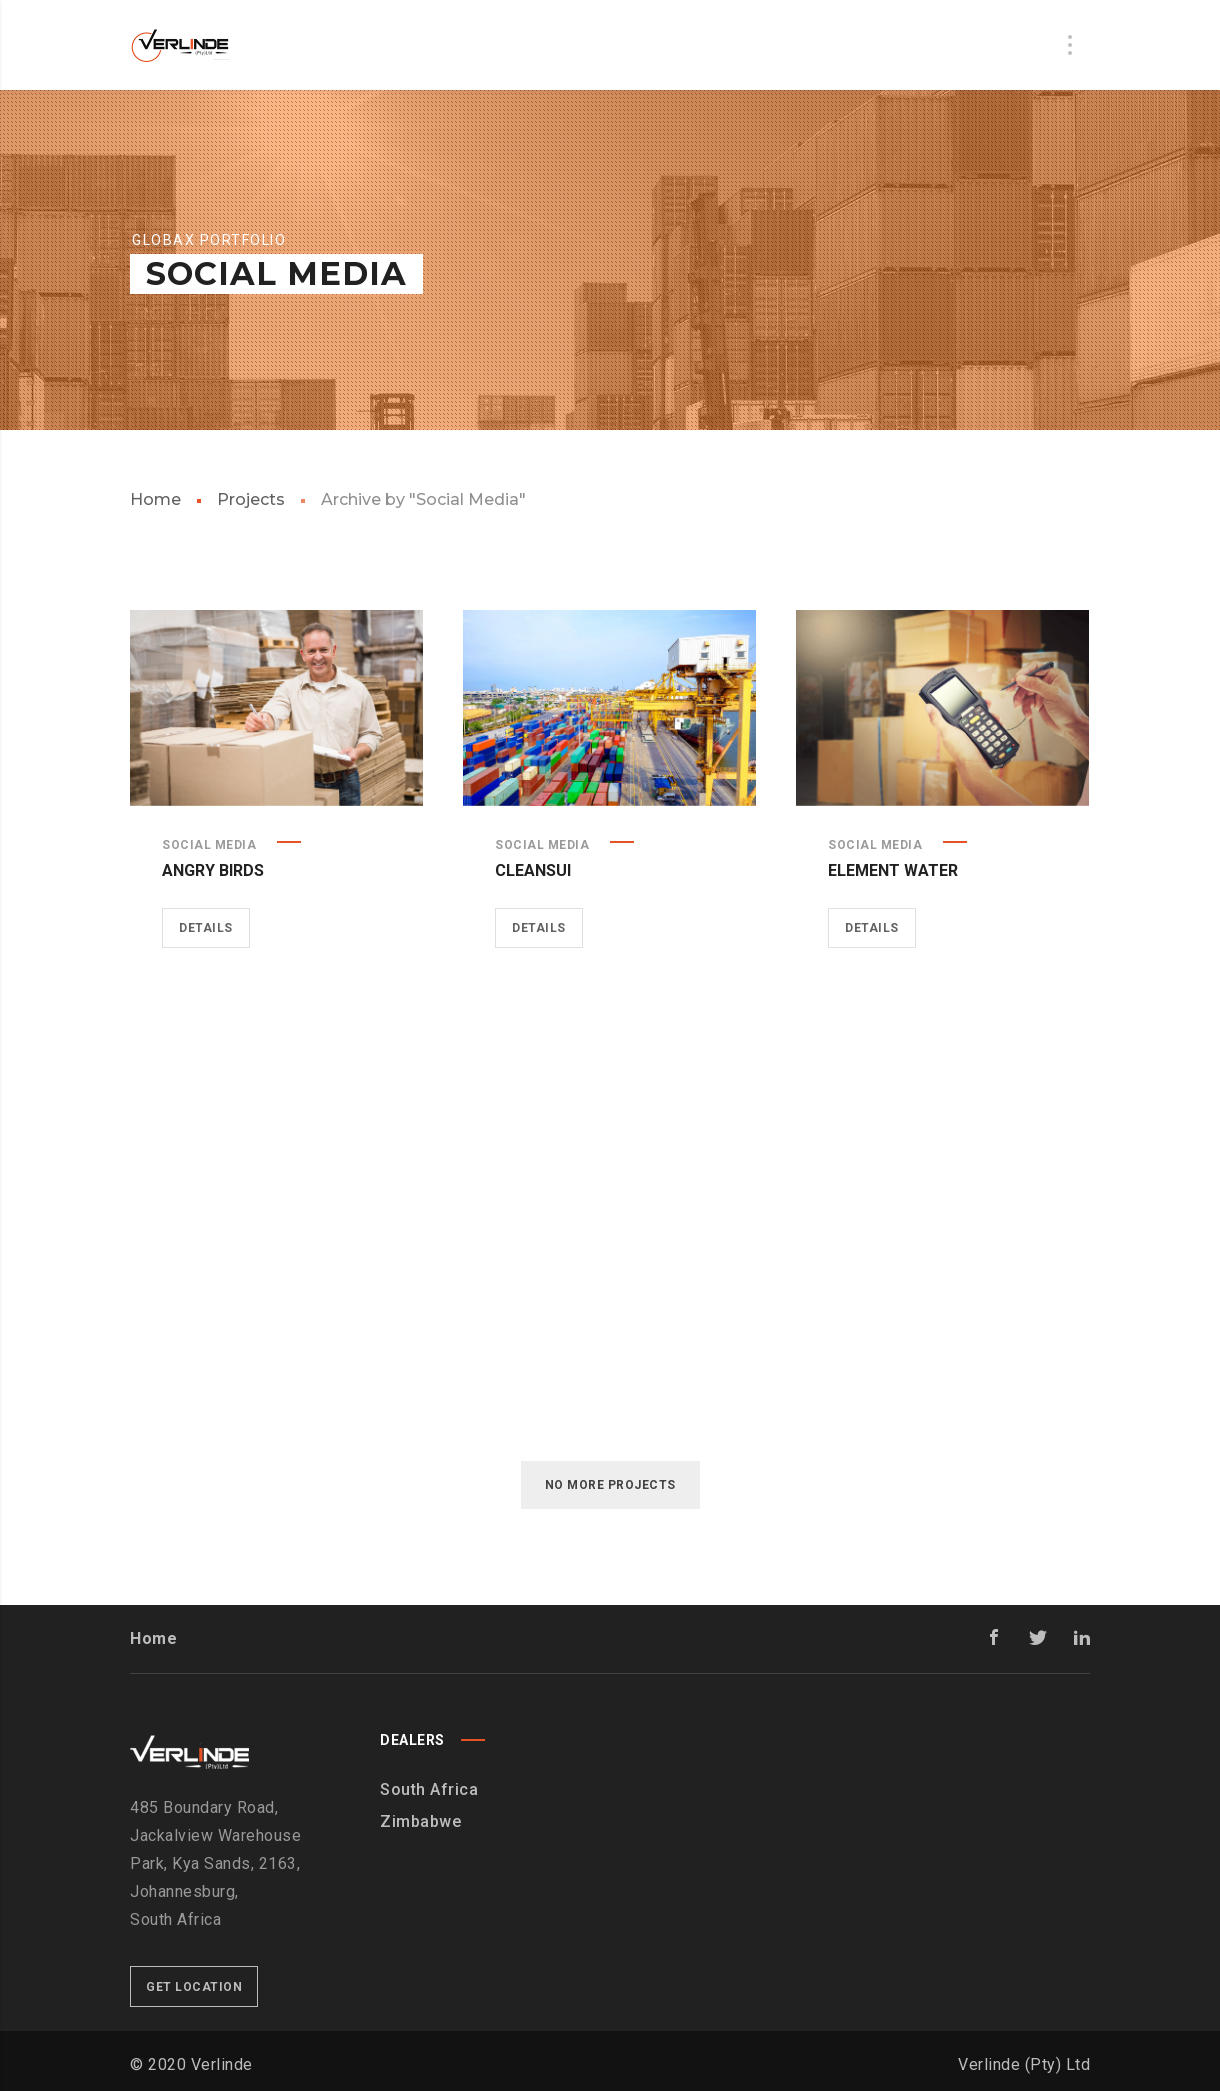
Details (206, 928)
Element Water (893, 870)
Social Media (209, 845)
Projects (251, 499)
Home (155, 499)
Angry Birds (213, 870)
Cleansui (533, 870)
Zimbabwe (420, 1821)
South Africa (429, 1789)
